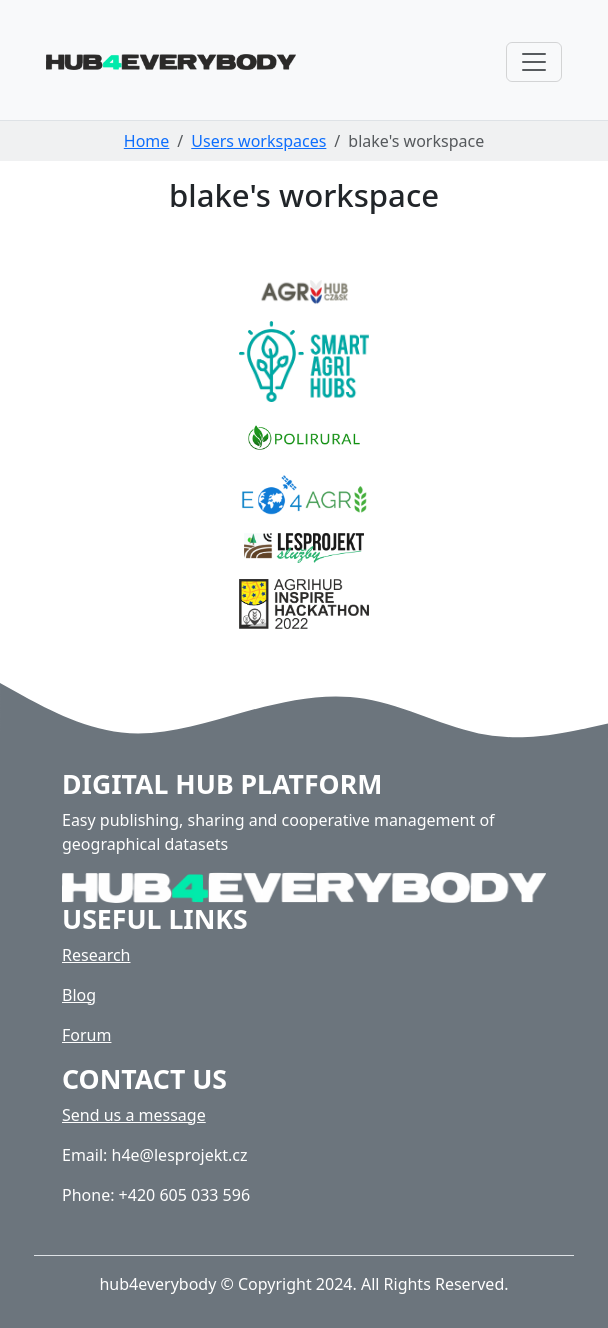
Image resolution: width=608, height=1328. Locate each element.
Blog (79, 995)
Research (96, 955)
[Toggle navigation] (534, 62)
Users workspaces (258, 141)
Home (147, 141)
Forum (86, 1035)
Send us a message (134, 1115)
